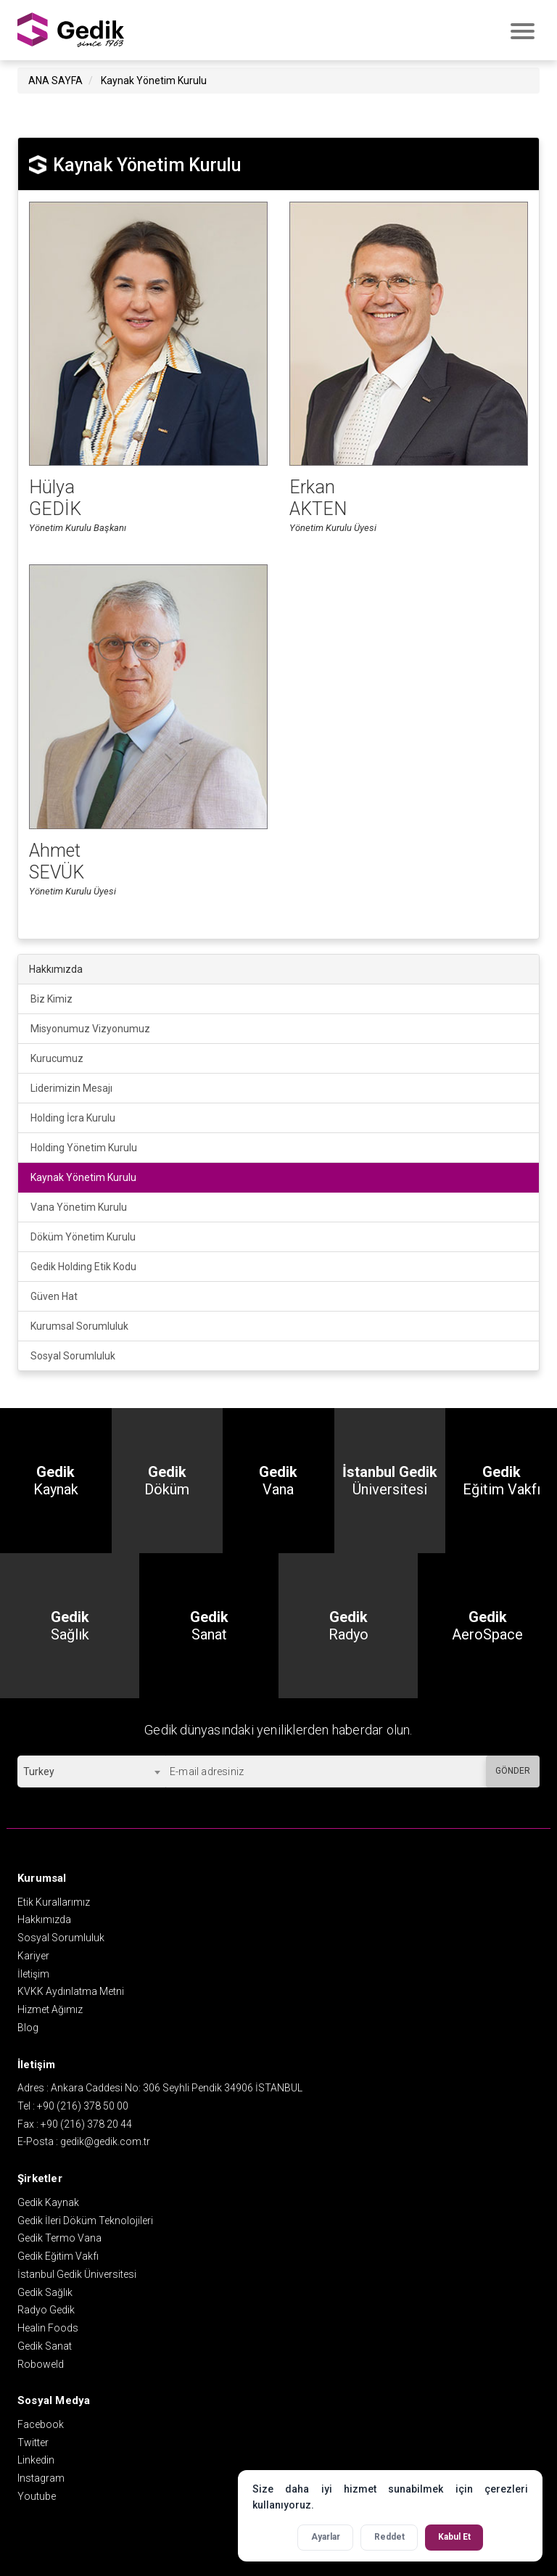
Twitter (33, 2441)
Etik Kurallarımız (53, 1900)
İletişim (33, 1972)
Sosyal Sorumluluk (72, 1354)
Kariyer (33, 1954)
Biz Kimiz (51, 997)
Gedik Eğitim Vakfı (58, 2254)
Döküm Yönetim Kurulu (83, 1235)
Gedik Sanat (44, 2344)
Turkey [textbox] (38, 1770)
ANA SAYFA (55, 79)
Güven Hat (54, 1295)
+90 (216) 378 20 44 (86, 2122)
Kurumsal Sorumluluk (79, 1324)
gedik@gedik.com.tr (105, 2141)
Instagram (41, 2476)
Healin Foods (47, 2326)
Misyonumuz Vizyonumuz (90, 1027)
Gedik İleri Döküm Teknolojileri (85, 2219)
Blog (27, 2026)
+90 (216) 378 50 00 (82, 2104)
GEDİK (71, 29)
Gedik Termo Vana (59, 2236)
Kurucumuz (56, 1057)
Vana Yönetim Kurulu (78, 1205)
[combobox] (91, 1770)
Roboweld (40, 2363)
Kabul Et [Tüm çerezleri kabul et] (454, 2537)
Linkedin (35, 2458)
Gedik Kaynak (48, 2201)
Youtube (36, 2495)
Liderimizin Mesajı (71, 1086)
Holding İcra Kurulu (72, 1116)
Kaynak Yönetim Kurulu (154, 79)
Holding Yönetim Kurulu (83, 1146)
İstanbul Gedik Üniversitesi (76, 2273)
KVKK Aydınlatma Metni (70, 1990)
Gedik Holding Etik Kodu (83, 1265)
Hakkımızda (44, 1918)
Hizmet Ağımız (50, 2008)
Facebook (40, 2423)
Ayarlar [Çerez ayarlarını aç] (325, 2537)
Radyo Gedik (46, 2308)
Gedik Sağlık (45, 2291)
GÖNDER (512, 1769)
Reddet (389, 2537)
